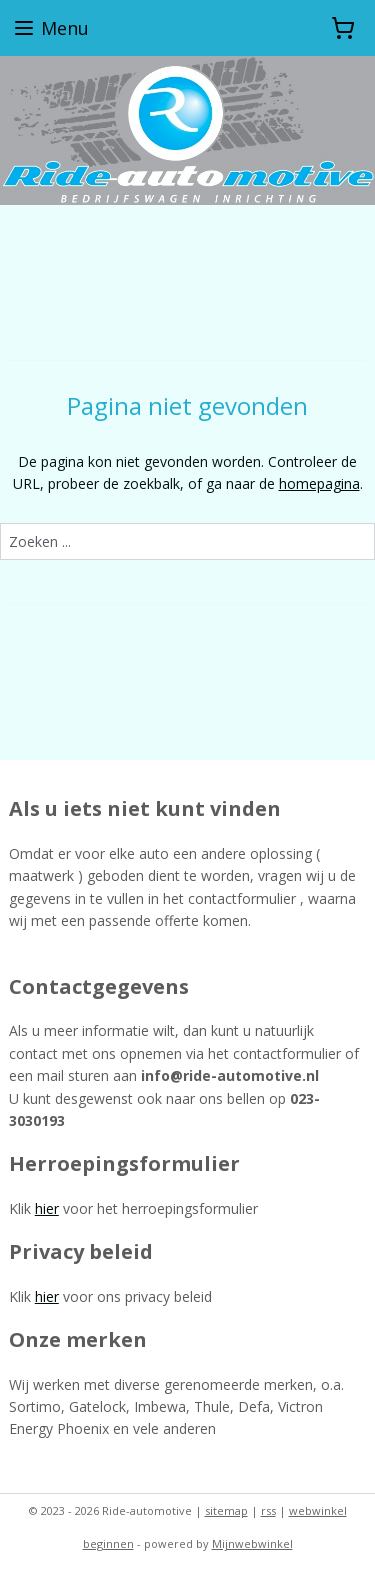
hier (47, 1208)
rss (268, 1510)
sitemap (226, 1510)
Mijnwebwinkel (252, 1543)
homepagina (319, 483)
